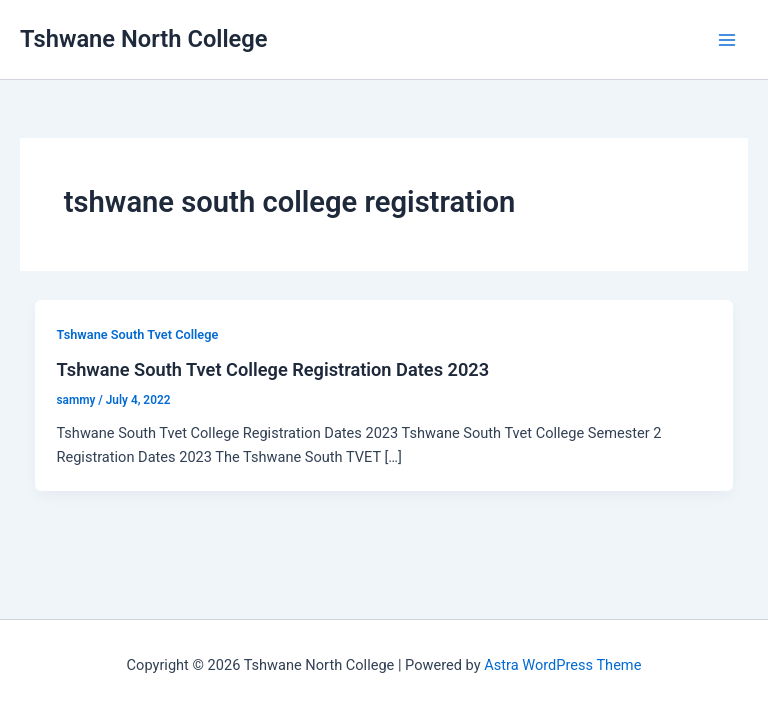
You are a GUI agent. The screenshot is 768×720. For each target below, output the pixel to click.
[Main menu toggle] (727, 40)
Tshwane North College (144, 39)
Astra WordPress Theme (562, 665)
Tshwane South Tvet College (137, 334)
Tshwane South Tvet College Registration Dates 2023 (272, 369)
